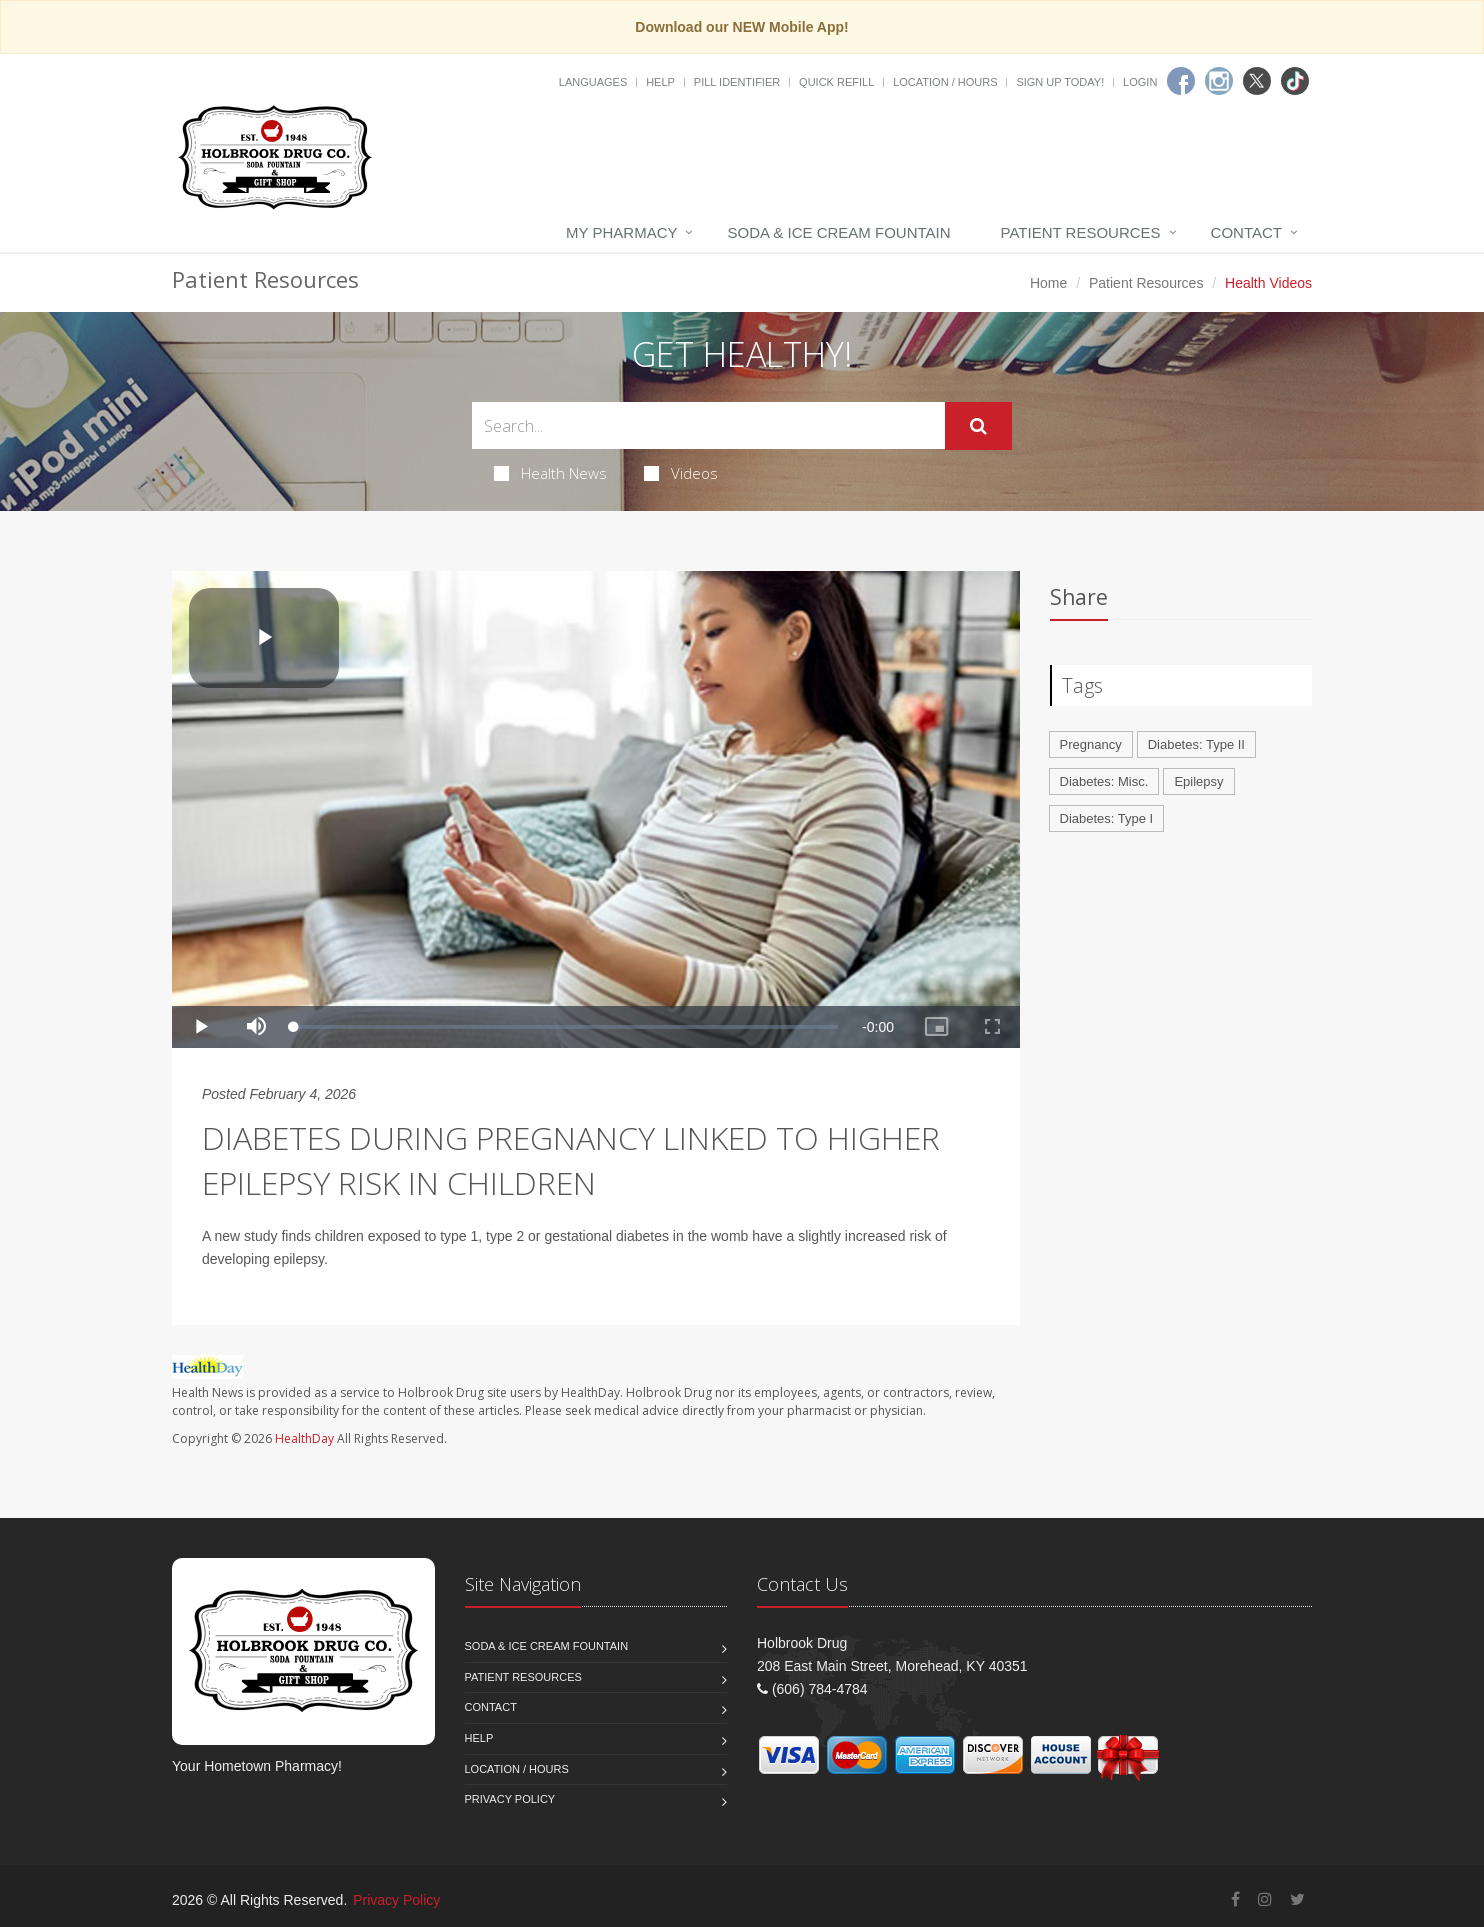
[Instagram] (1219, 81)
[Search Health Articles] (708, 425)
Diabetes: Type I (1107, 818)
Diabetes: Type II (1196, 744)
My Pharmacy (621, 232)
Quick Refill (836, 82)
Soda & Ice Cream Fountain (838, 232)
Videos (681, 473)
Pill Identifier (737, 82)
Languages (593, 82)
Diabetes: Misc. (1104, 781)
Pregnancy (1091, 744)
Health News (550, 473)
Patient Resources (1081, 232)
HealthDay (304, 1438)
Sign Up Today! (1060, 82)
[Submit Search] (978, 426)
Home (1048, 283)
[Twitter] (1257, 81)
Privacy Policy (510, 1799)
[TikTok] (1295, 81)
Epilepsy (1198, 781)
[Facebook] (1181, 81)
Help (660, 82)
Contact (1246, 232)
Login (1140, 82)
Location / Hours (945, 82)
